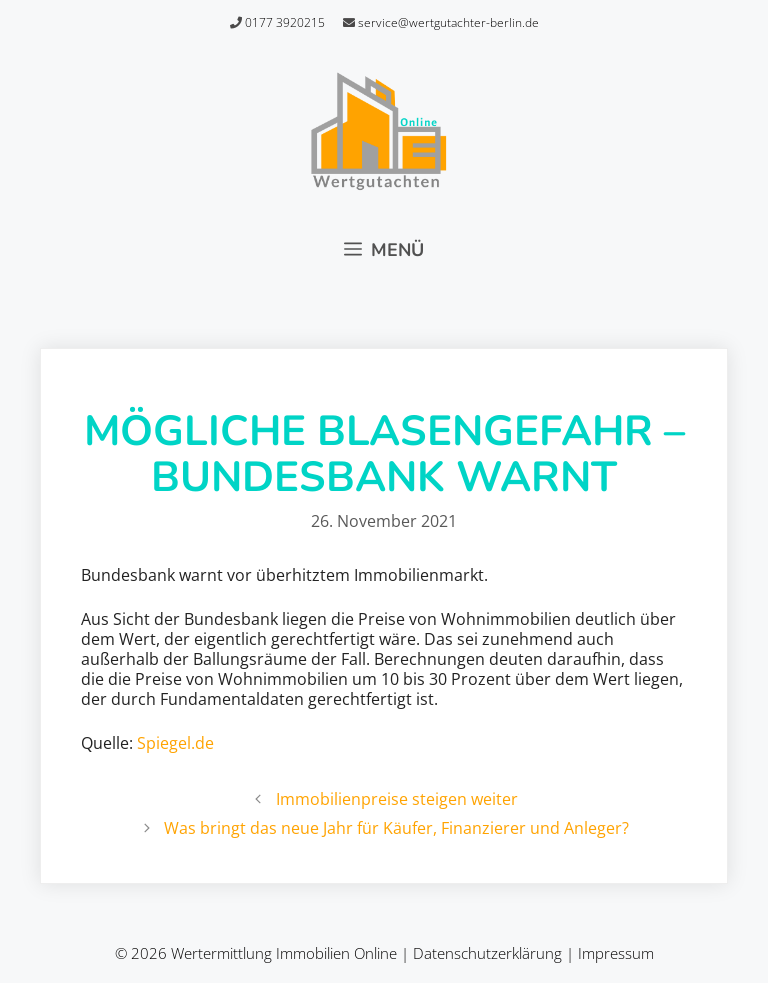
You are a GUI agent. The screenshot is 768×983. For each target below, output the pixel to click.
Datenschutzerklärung (487, 953)
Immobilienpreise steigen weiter (397, 799)
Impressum (616, 953)
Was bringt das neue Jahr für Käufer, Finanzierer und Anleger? (396, 828)
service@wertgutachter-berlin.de (441, 22)
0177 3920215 (277, 22)
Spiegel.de (175, 743)
